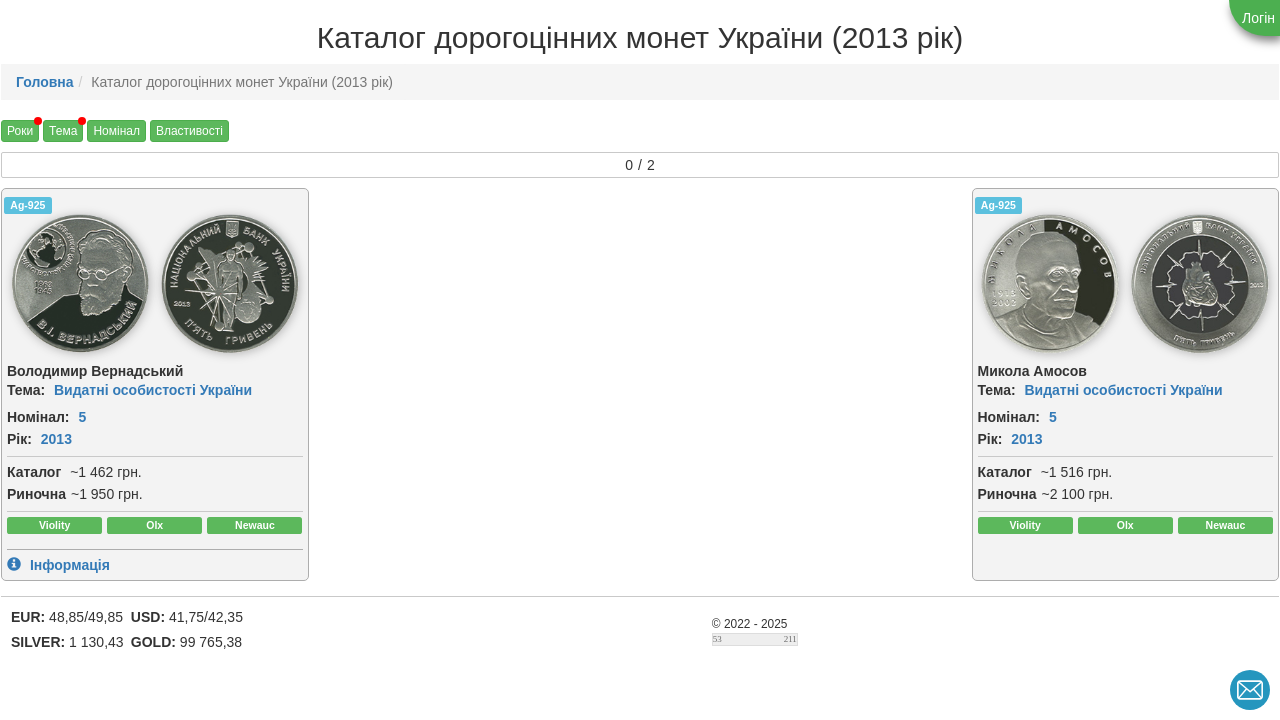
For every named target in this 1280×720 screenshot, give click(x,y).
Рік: (19, 439)
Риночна (36, 494)
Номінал (116, 131)
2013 (56, 439)
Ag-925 (27, 205)
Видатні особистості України (153, 390)
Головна (45, 82)
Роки (20, 131)
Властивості (189, 131)
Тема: (26, 390)
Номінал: (38, 417)
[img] (80, 284)
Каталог (34, 472)
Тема (63, 131)
